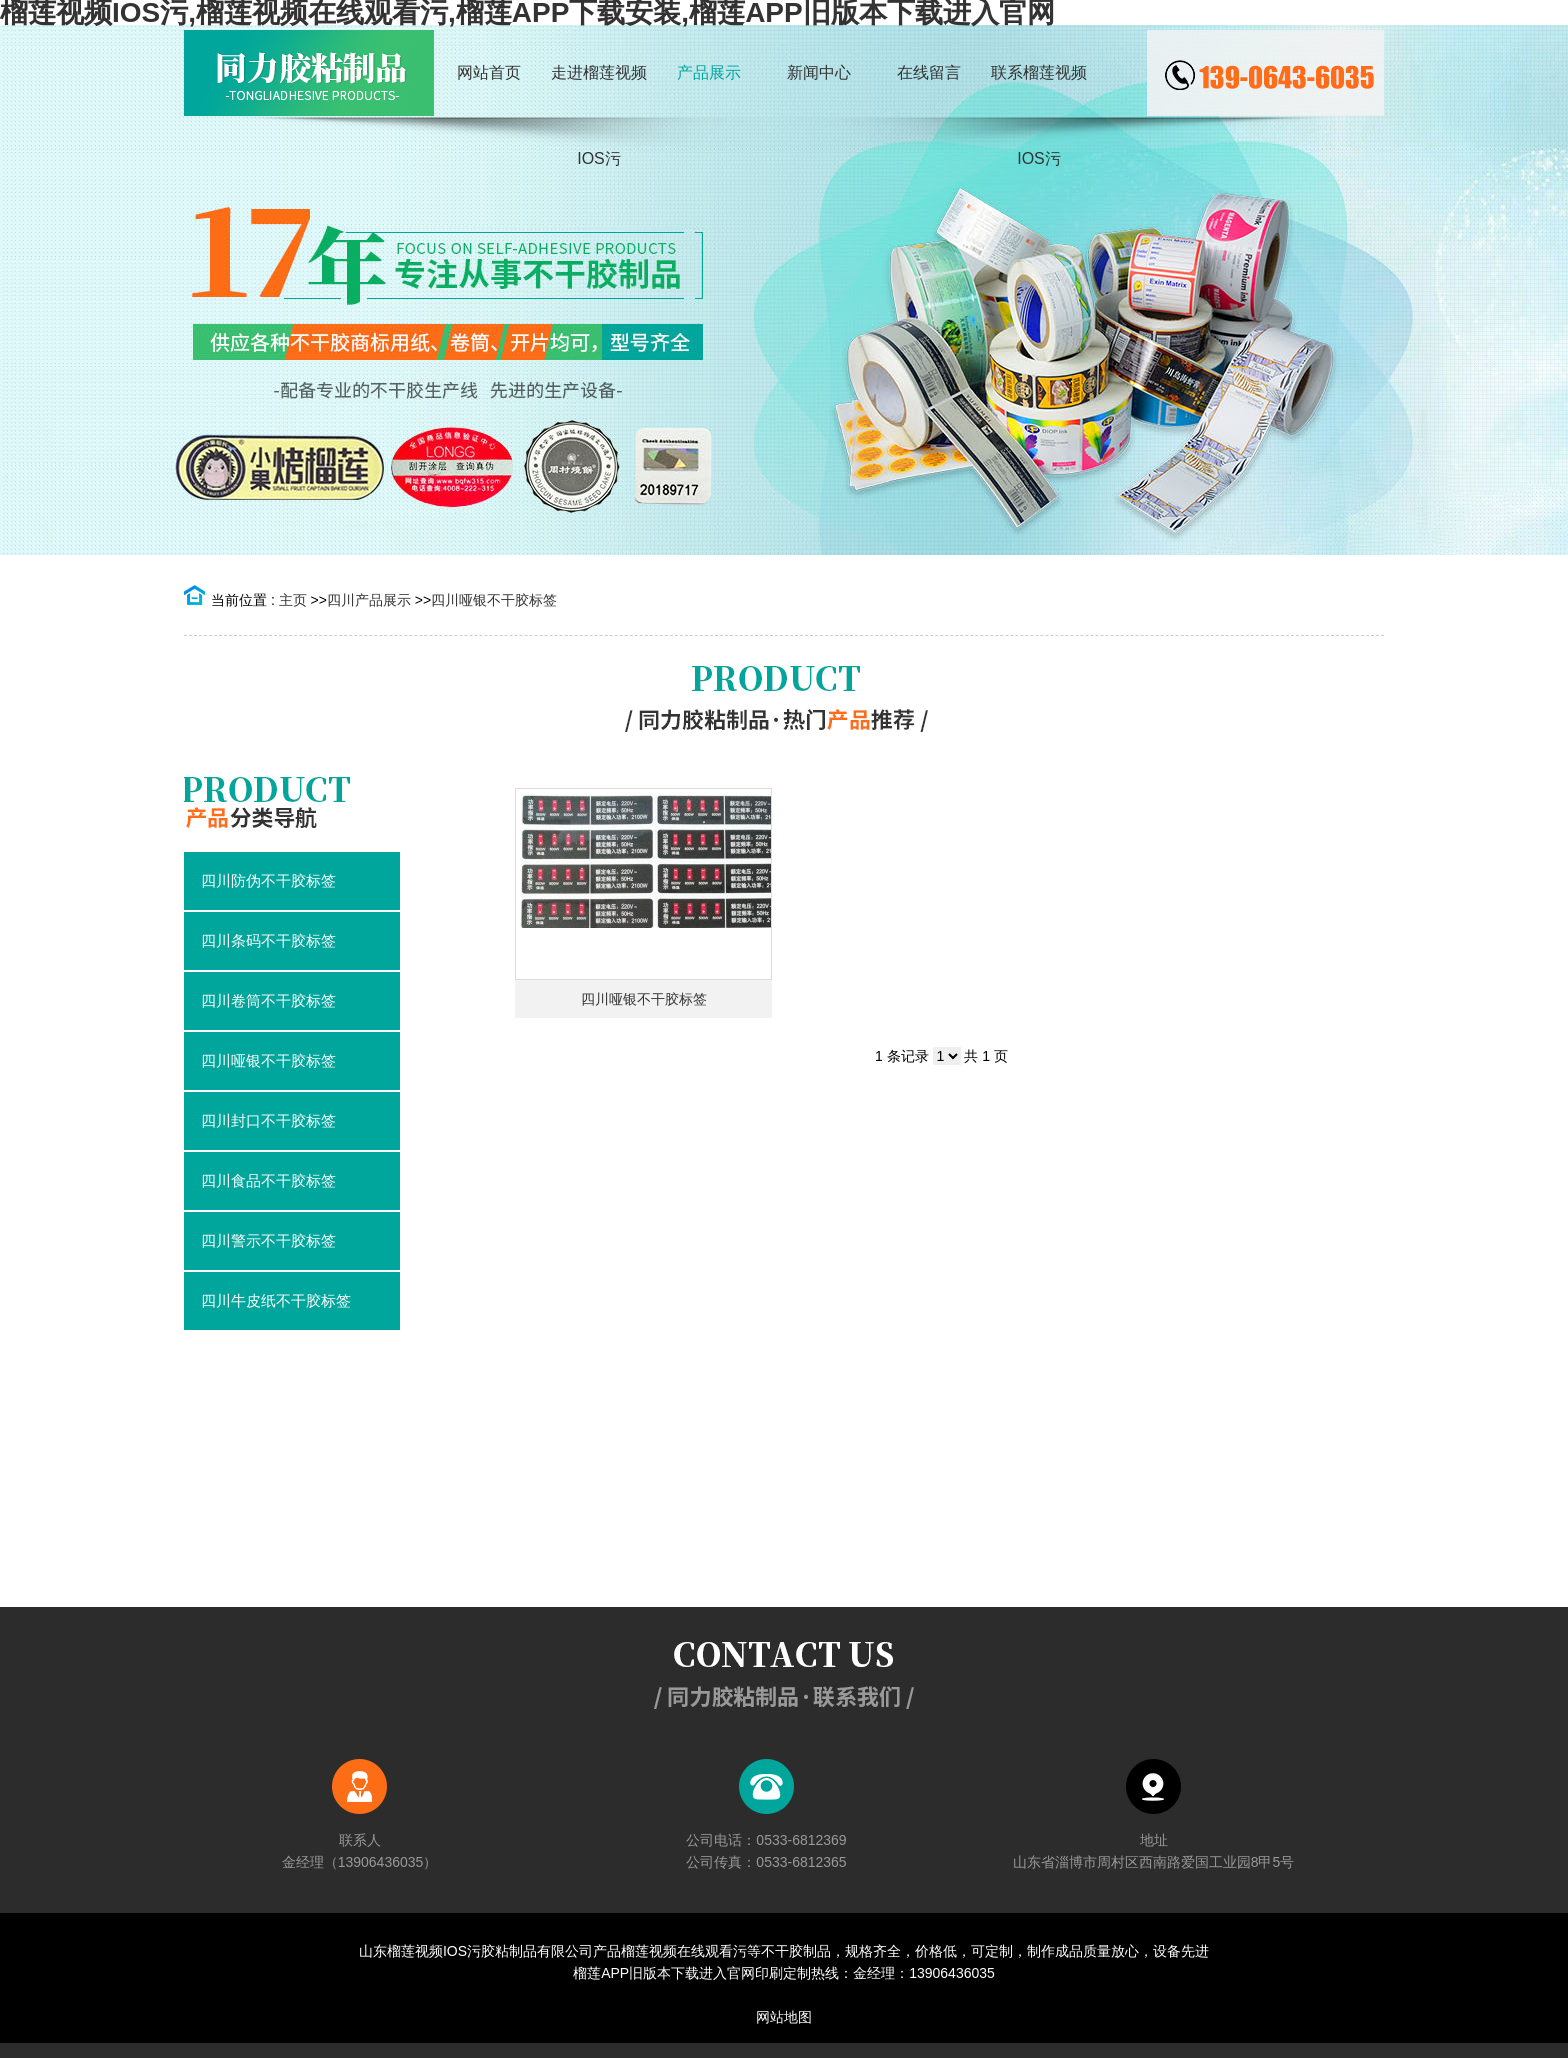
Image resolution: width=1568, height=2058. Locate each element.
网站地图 (784, 2017)
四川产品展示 (369, 600)
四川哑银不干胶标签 (494, 600)
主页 (293, 600)
